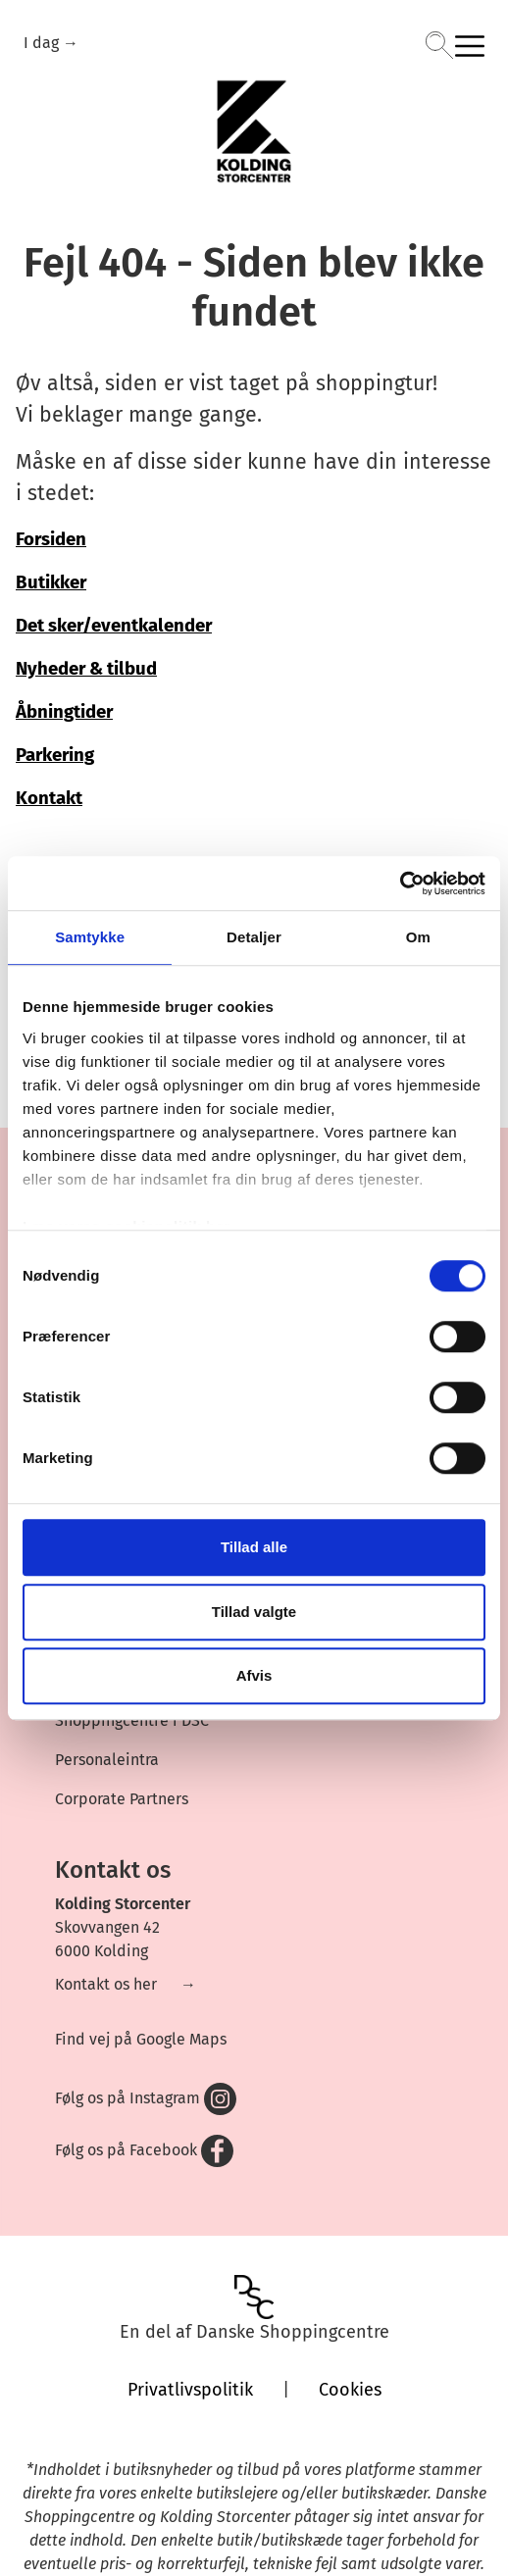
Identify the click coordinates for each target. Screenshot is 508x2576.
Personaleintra (107, 1759)
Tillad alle (254, 1547)
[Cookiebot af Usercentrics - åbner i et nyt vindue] (399, 883)
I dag (43, 42)
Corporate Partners (121, 1799)
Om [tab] (418, 937)
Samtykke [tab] (90, 937)
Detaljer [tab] (254, 937)
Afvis (254, 1675)
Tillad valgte (254, 1611)
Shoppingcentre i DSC (132, 1720)
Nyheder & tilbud (86, 669)
